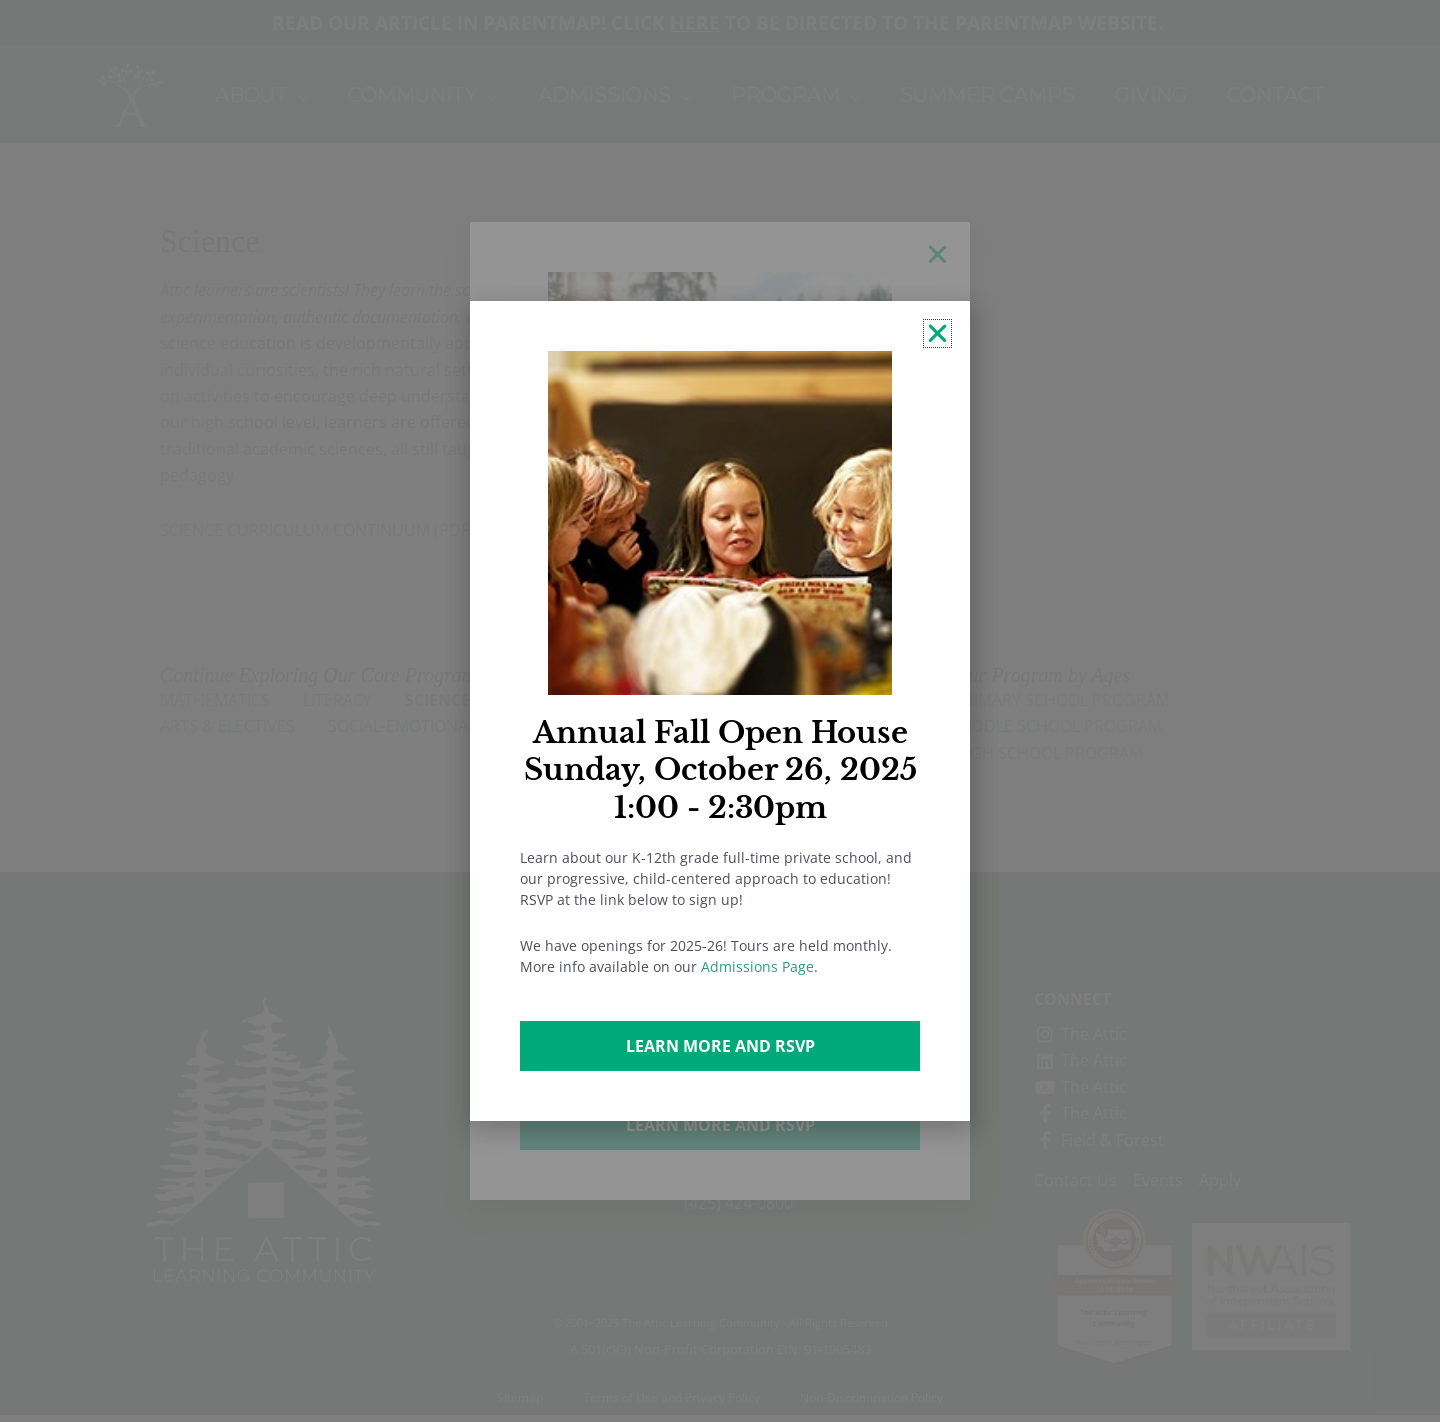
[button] (937, 333)
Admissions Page (757, 966)
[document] (720, 711)
